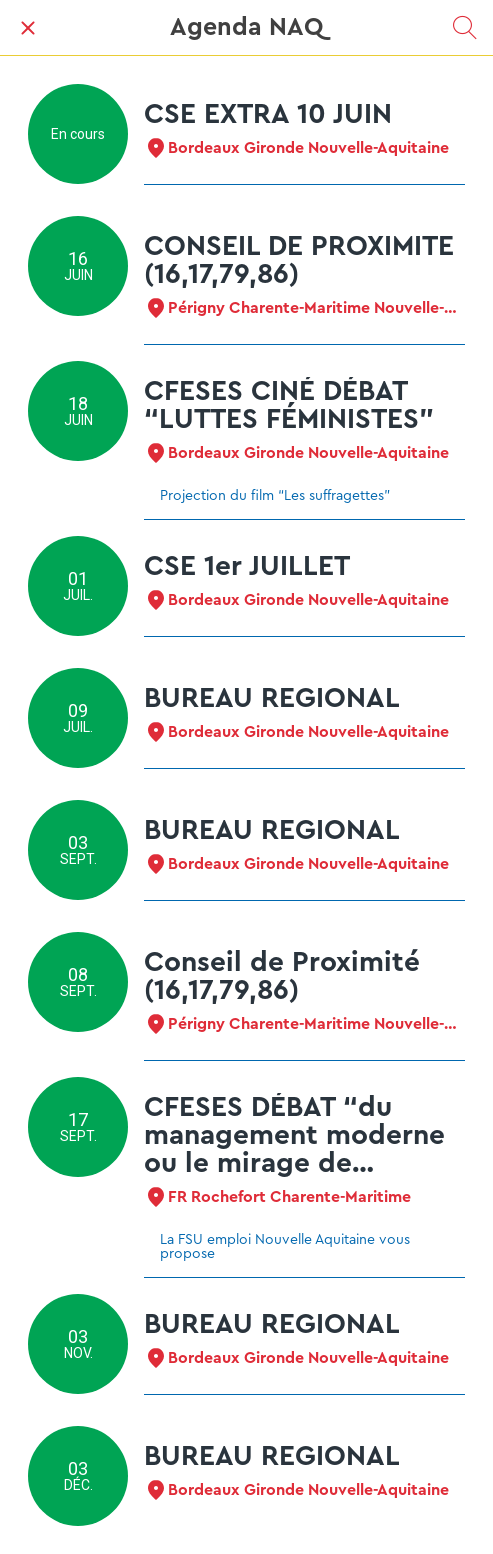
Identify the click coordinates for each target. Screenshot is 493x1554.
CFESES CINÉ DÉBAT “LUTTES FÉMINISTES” (289, 405)
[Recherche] (465, 28)
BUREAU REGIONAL (272, 698)
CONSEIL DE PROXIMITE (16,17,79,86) (299, 260)
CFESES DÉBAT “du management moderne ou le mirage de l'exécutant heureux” (294, 1135)
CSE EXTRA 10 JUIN (268, 114)
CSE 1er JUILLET (247, 566)
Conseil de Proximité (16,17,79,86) (282, 976)
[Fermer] (28, 28)
